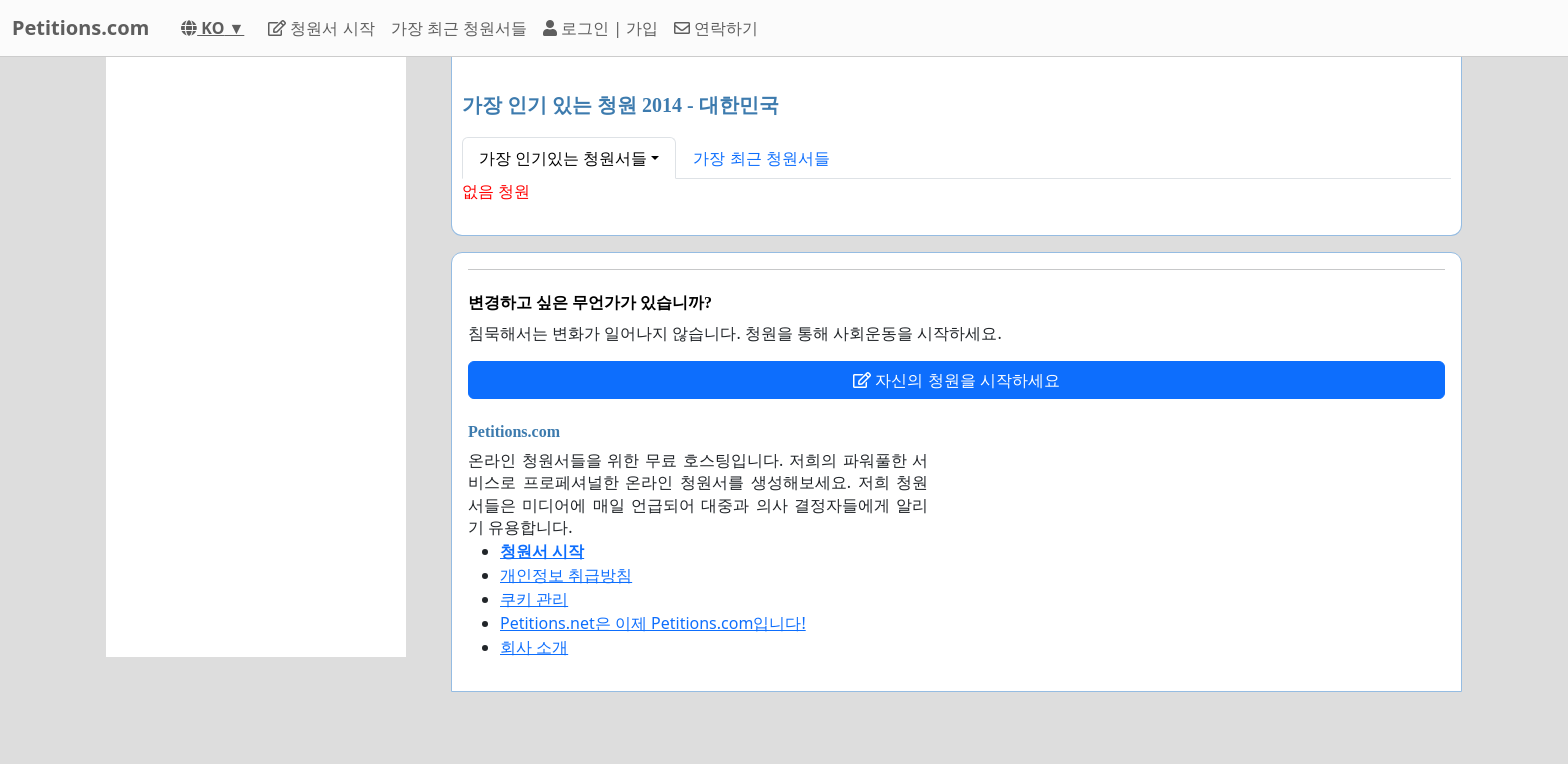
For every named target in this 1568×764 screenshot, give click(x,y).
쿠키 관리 (534, 599)
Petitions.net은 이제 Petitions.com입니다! (653, 623)
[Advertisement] (256, 357)
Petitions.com (80, 27)
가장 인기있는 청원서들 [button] (563, 158)
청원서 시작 (321, 28)
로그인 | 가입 (600, 28)
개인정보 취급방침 (566, 575)
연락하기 (716, 28)
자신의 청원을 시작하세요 (956, 380)
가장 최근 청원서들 (459, 28)
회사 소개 (534, 647)
